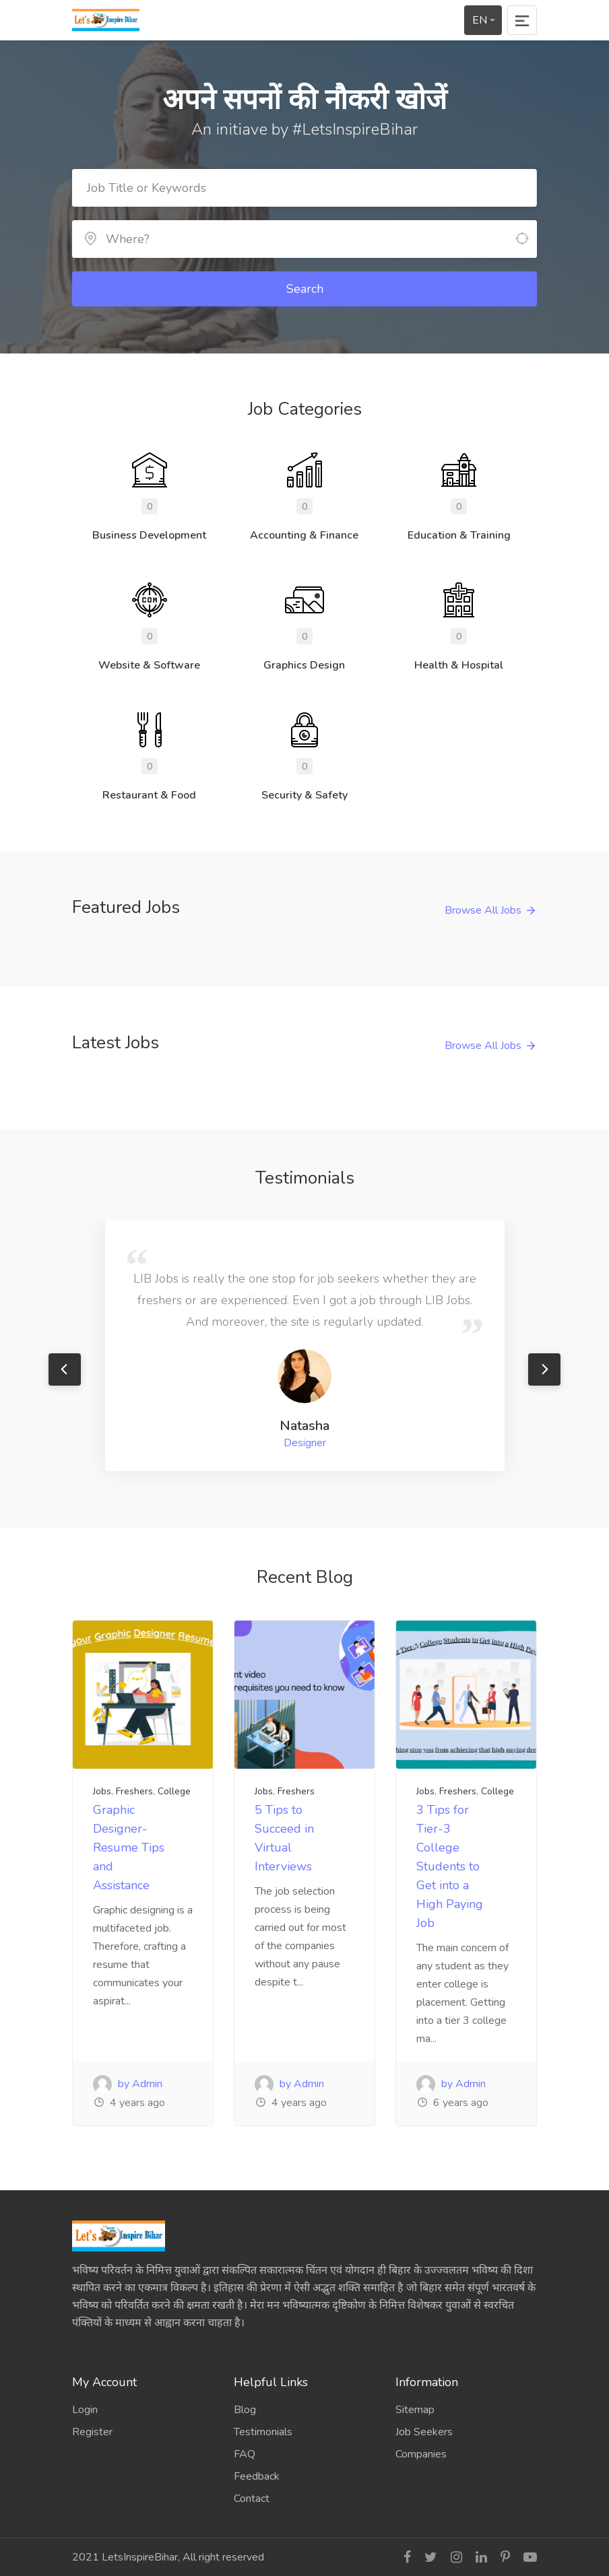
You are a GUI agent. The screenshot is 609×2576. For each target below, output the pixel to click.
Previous (65, 1369)
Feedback (257, 2476)
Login (85, 2409)
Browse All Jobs (483, 910)
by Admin (127, 2083)
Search (304, 289)
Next (544, 1369)
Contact (251, 2498)
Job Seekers (424, 2432)
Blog (245, 2409)
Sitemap (415, 2409)
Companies (421, 2454)
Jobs (102, 1791)
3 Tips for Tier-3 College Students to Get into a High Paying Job (449, 1866)
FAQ (244, 2454)
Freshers (134, 1791)
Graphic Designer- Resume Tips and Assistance (128, 1847)
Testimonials (263, 2432)
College (174, 1791)
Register (92, 2432)
